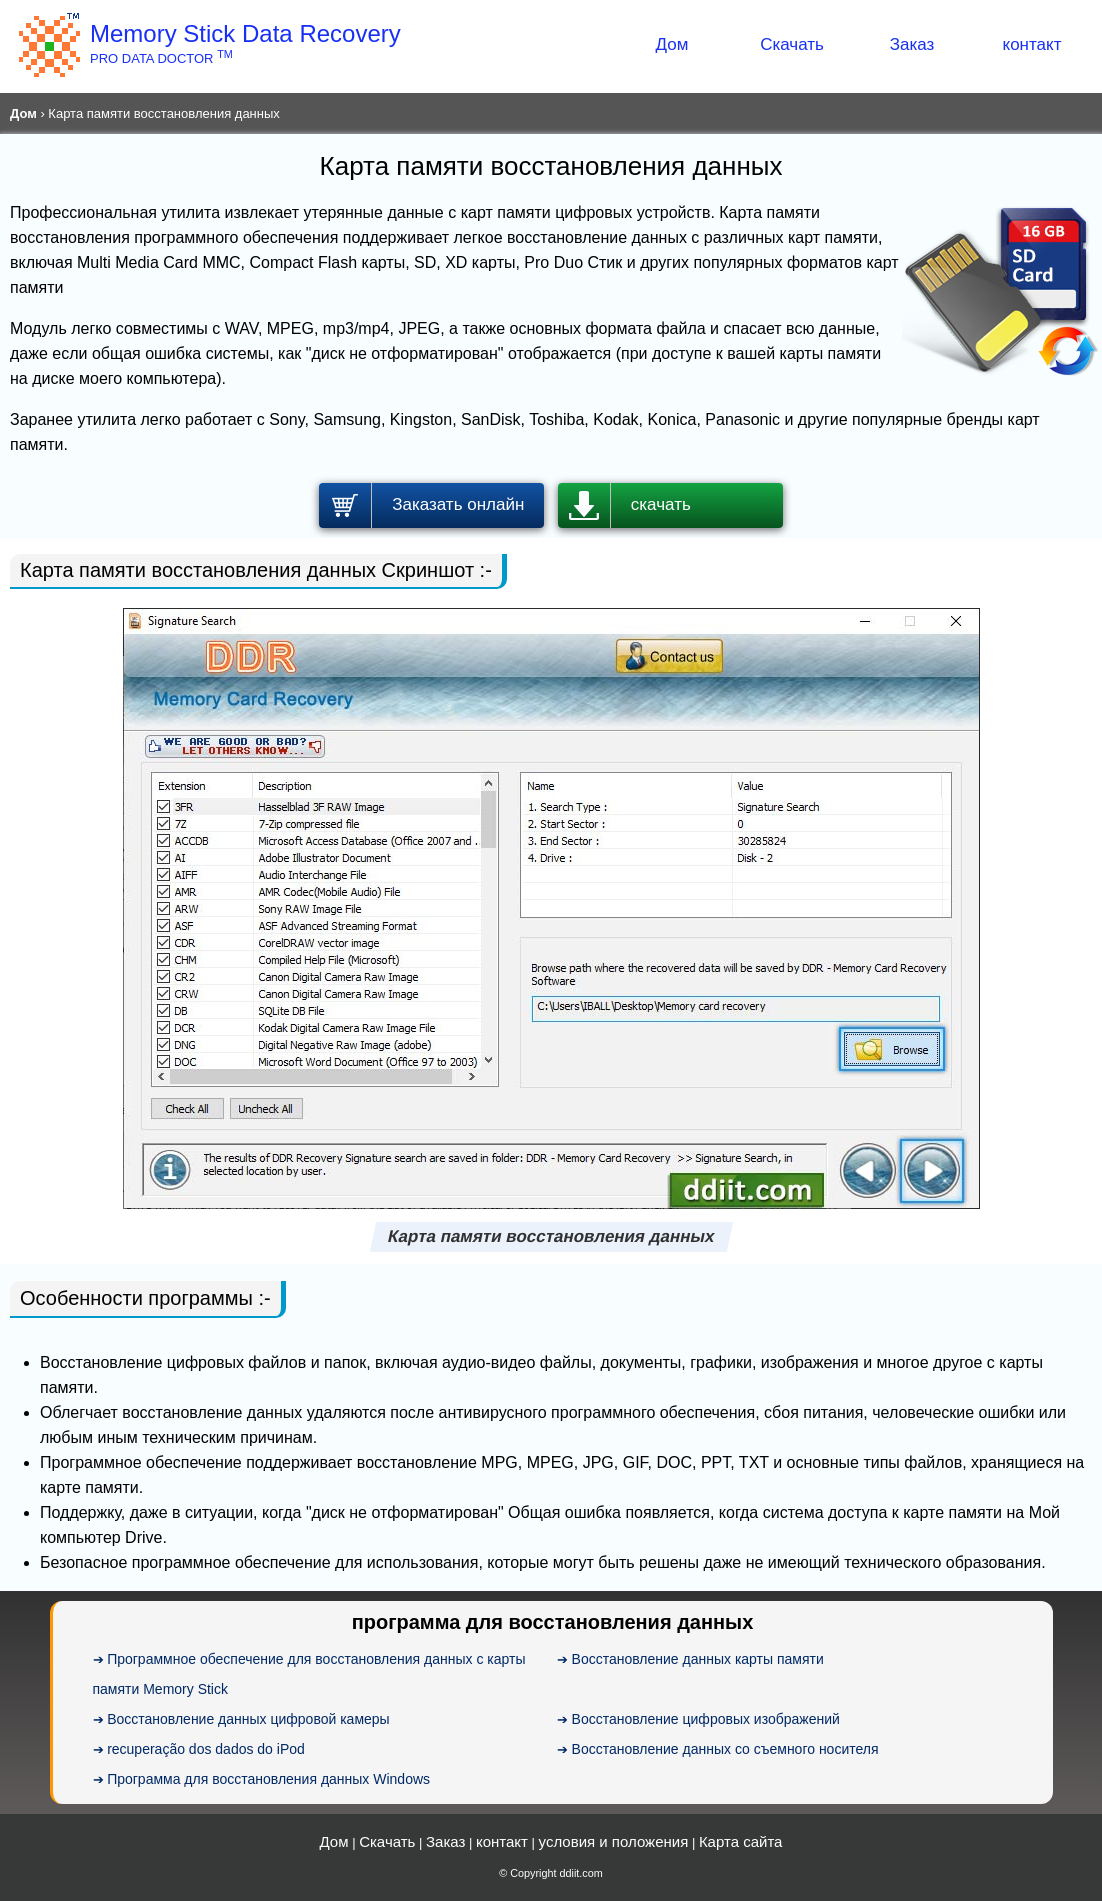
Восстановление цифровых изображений (706, 1719)
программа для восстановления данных (553, 1622)
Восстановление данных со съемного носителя (725, 1749)
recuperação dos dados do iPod (206, 1749)
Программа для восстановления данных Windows (268, 1779)
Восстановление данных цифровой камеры (248, 1719)
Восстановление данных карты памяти (698, 1659)
